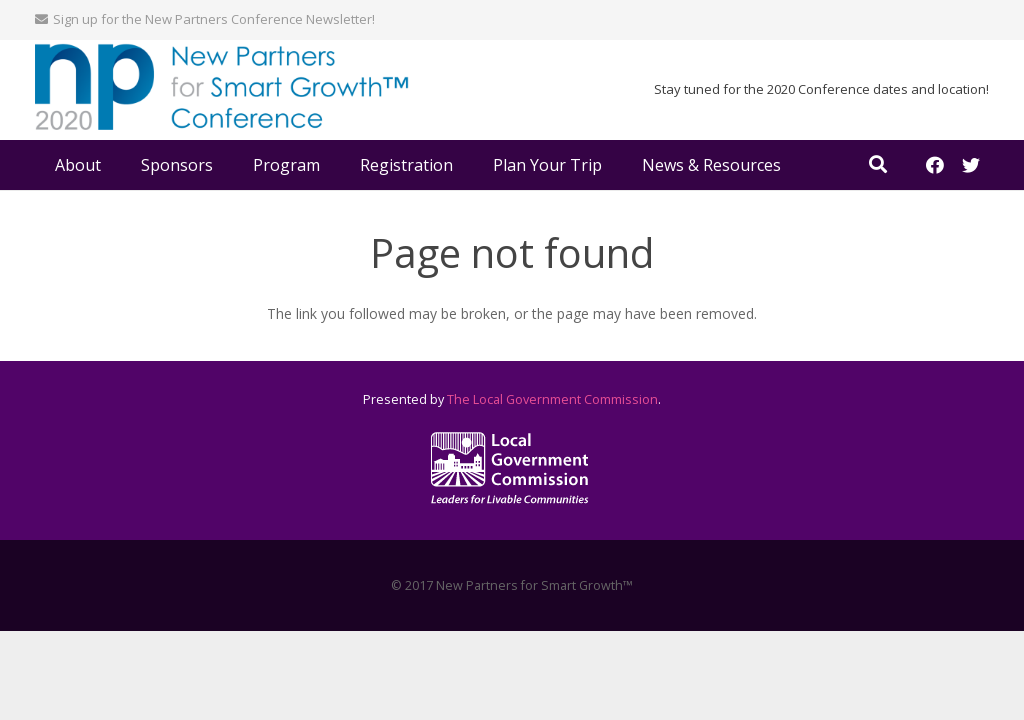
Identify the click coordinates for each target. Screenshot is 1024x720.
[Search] (878, 164)
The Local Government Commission (552, 399)
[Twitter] (971, 165)
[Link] (222, 90)
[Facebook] (935, 165)
